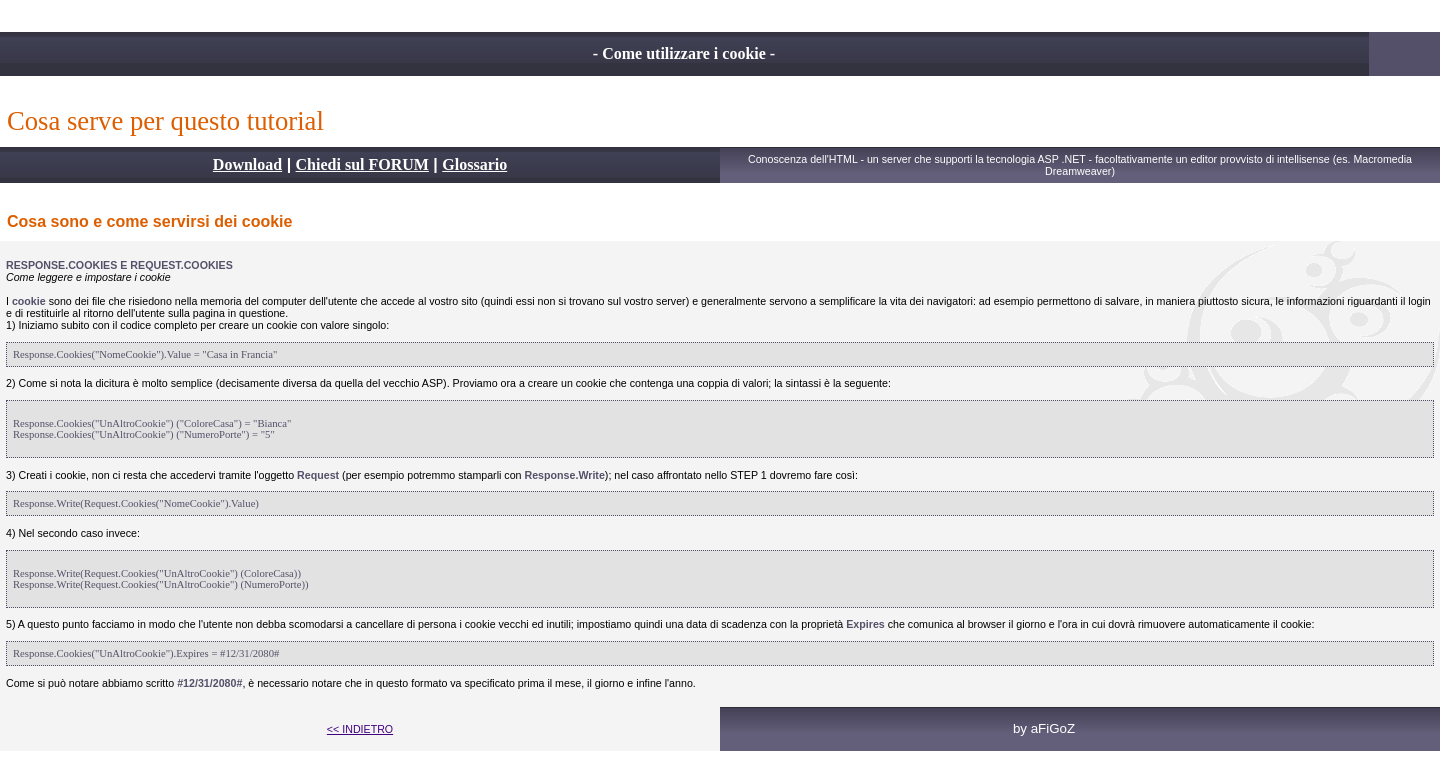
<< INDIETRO (360, 729)
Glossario (474, 164)
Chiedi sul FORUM (362, 164)
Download (247, 164)
